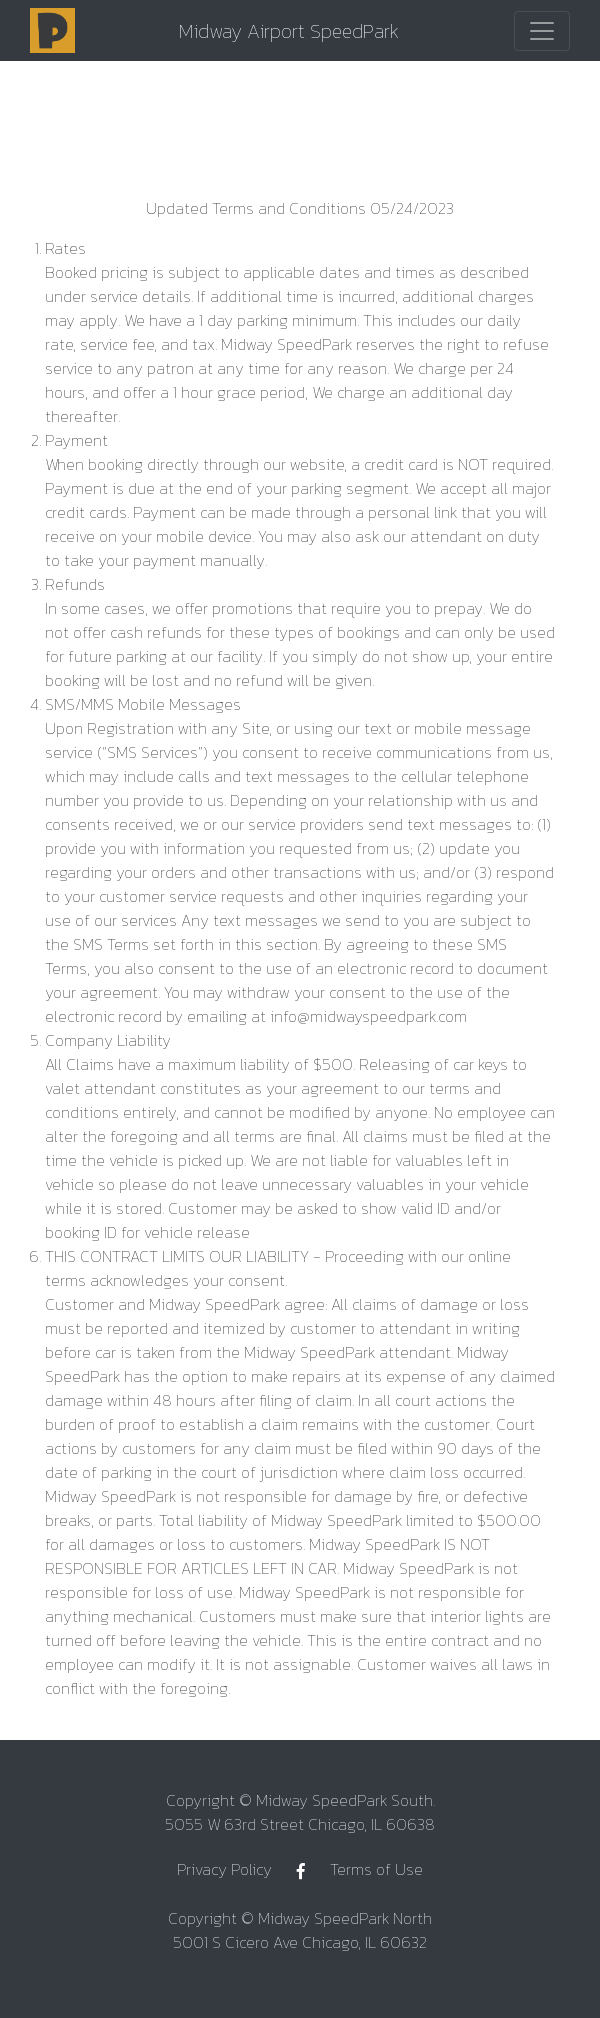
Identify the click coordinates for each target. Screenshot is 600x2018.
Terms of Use (376, 1869)
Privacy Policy (224, 1869)
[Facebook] (301, 1871)
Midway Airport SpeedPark (289, 31)
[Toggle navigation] (542, 31)
